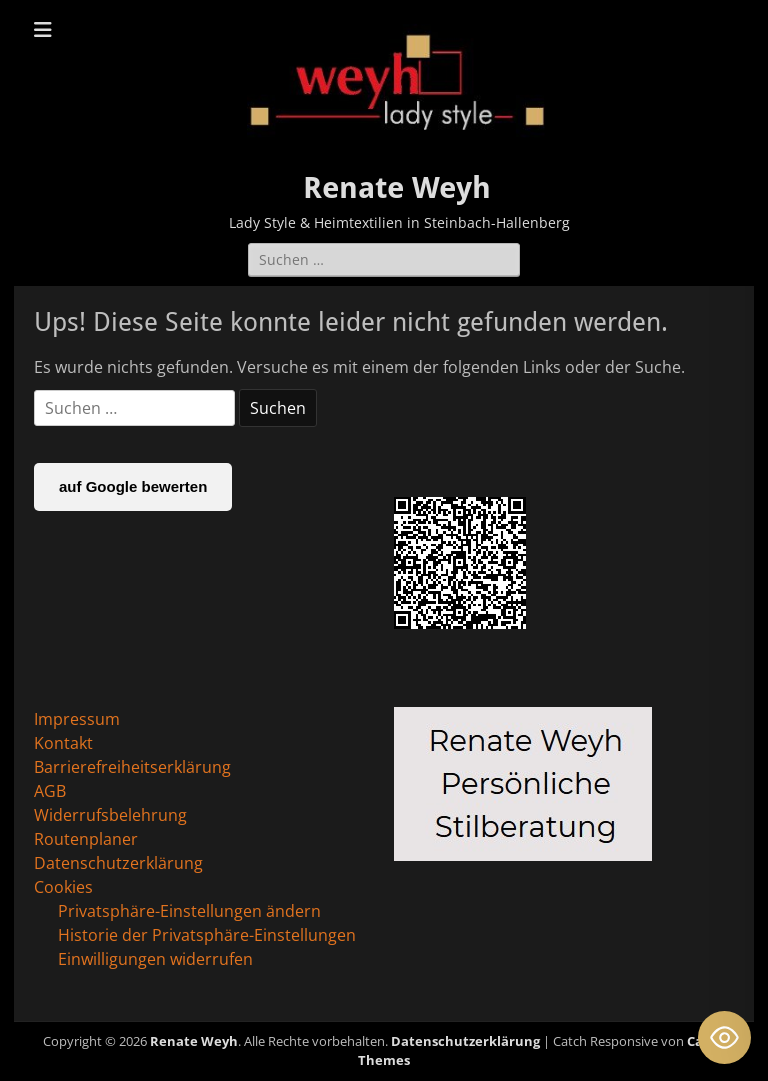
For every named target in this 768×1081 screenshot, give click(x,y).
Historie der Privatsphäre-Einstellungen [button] (207, 935)
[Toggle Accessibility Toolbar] (724, 1037)
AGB (50, 791)
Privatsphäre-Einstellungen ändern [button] (189, 911)
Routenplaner (86, 839)
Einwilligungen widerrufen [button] (155, 959)
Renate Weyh (397, 187)
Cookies (63, 887)
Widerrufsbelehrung (110, 815)
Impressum (77, 719)
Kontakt (63, 743)
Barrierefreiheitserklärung (132, 767)
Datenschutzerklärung (118, 863)
